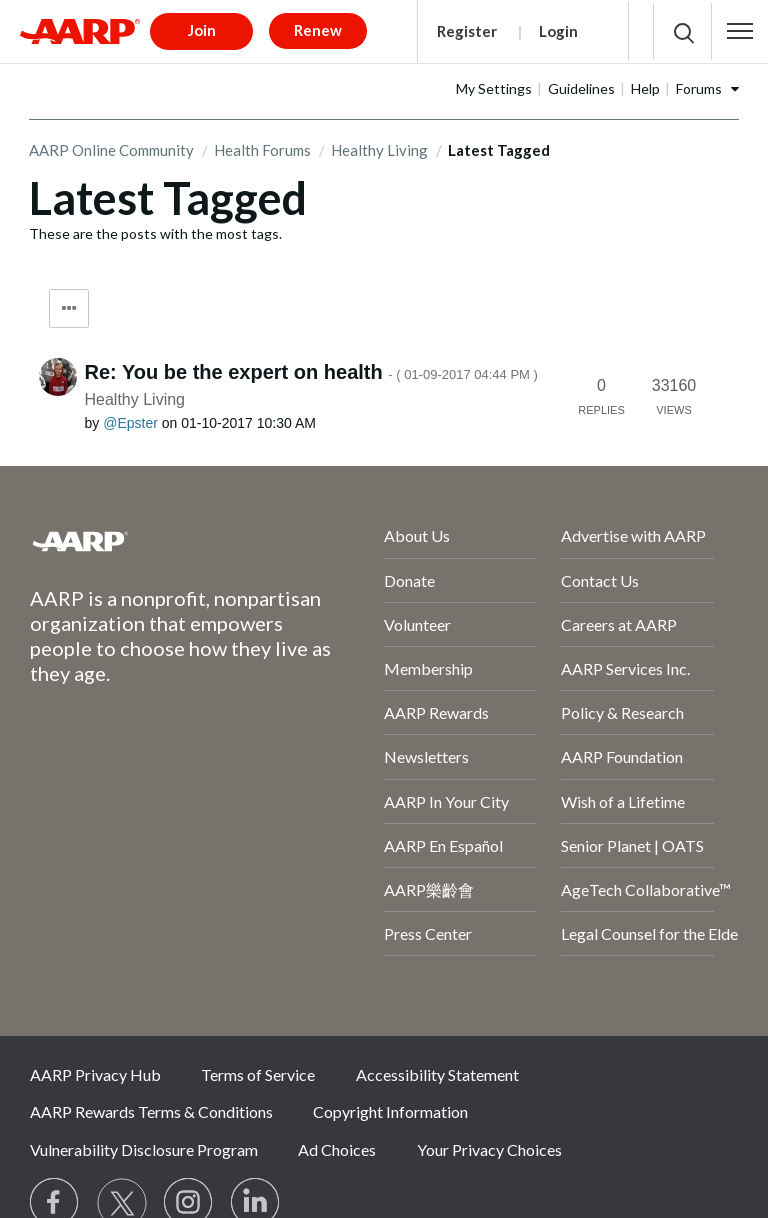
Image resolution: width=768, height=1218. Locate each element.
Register (467, 31)
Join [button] (202, 30)
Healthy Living (379, 150)
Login (558, 31)
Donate (409, 580)
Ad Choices (337, 1149)
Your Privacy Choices (489, 1149)
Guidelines (581, 88)
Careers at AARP (619, 624)
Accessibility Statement (437, 1074)
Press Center (428, 933)
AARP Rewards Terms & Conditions (151, 1111)
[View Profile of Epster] (130, 423)
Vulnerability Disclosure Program (144, 1149)
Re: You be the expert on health (311, 372)
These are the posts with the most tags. (155, 233)
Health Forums (262, 150)
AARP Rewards (436, 712)
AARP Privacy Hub (95, 1074)
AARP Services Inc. (625, 668)
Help (645, 88)
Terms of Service (258, 1074)
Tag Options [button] (69, 308)
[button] (740, 31)
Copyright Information (390, 1111)
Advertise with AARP (633, 535)
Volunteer (417, 624)
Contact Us (600, 580)
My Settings (494, 88)
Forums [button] (699, 88)
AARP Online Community (111, 150)
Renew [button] (318, 30)
